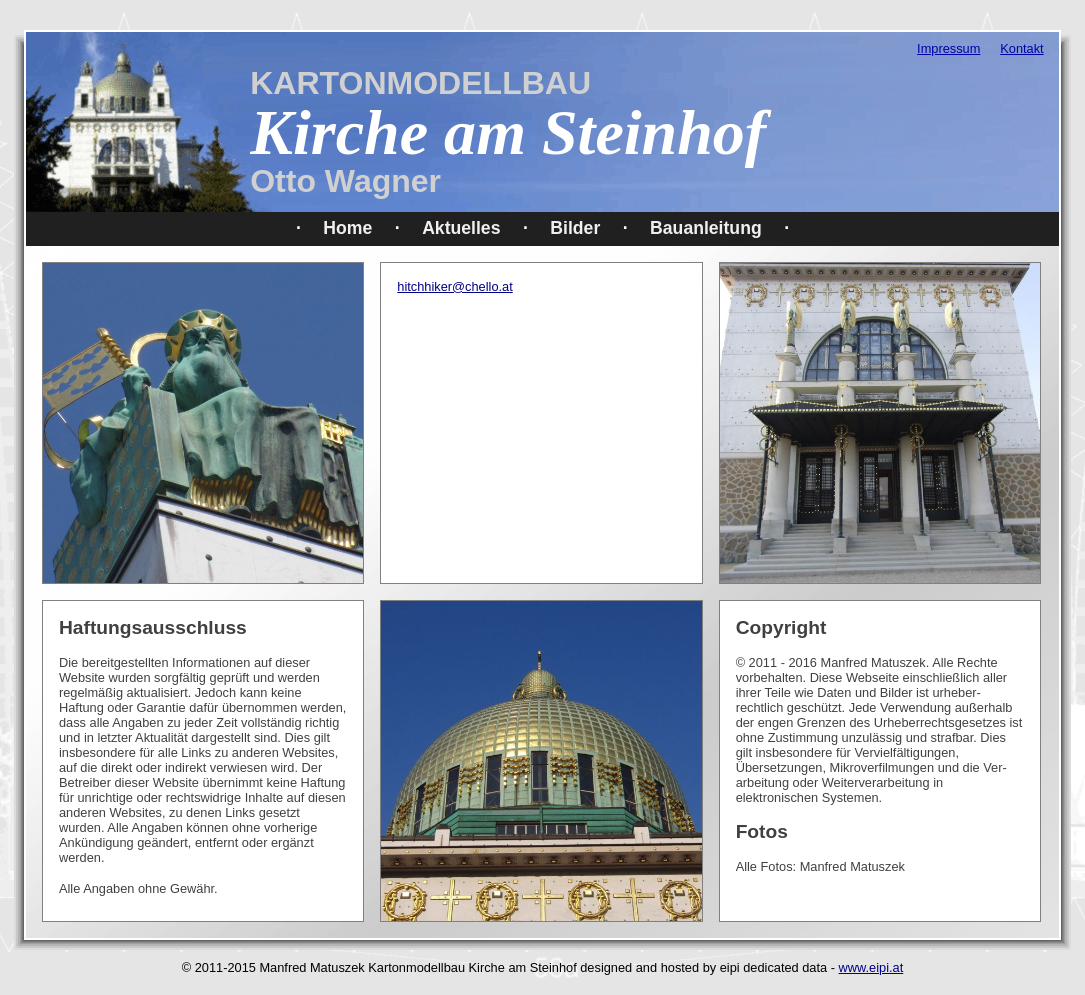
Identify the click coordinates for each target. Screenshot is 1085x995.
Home (347, 228)
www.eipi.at (871, 967)
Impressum (948, 48)
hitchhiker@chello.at (454, 286)
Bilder (575, 228)
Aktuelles (461, 228)
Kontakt (1021, 48)
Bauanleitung (706, 228)
